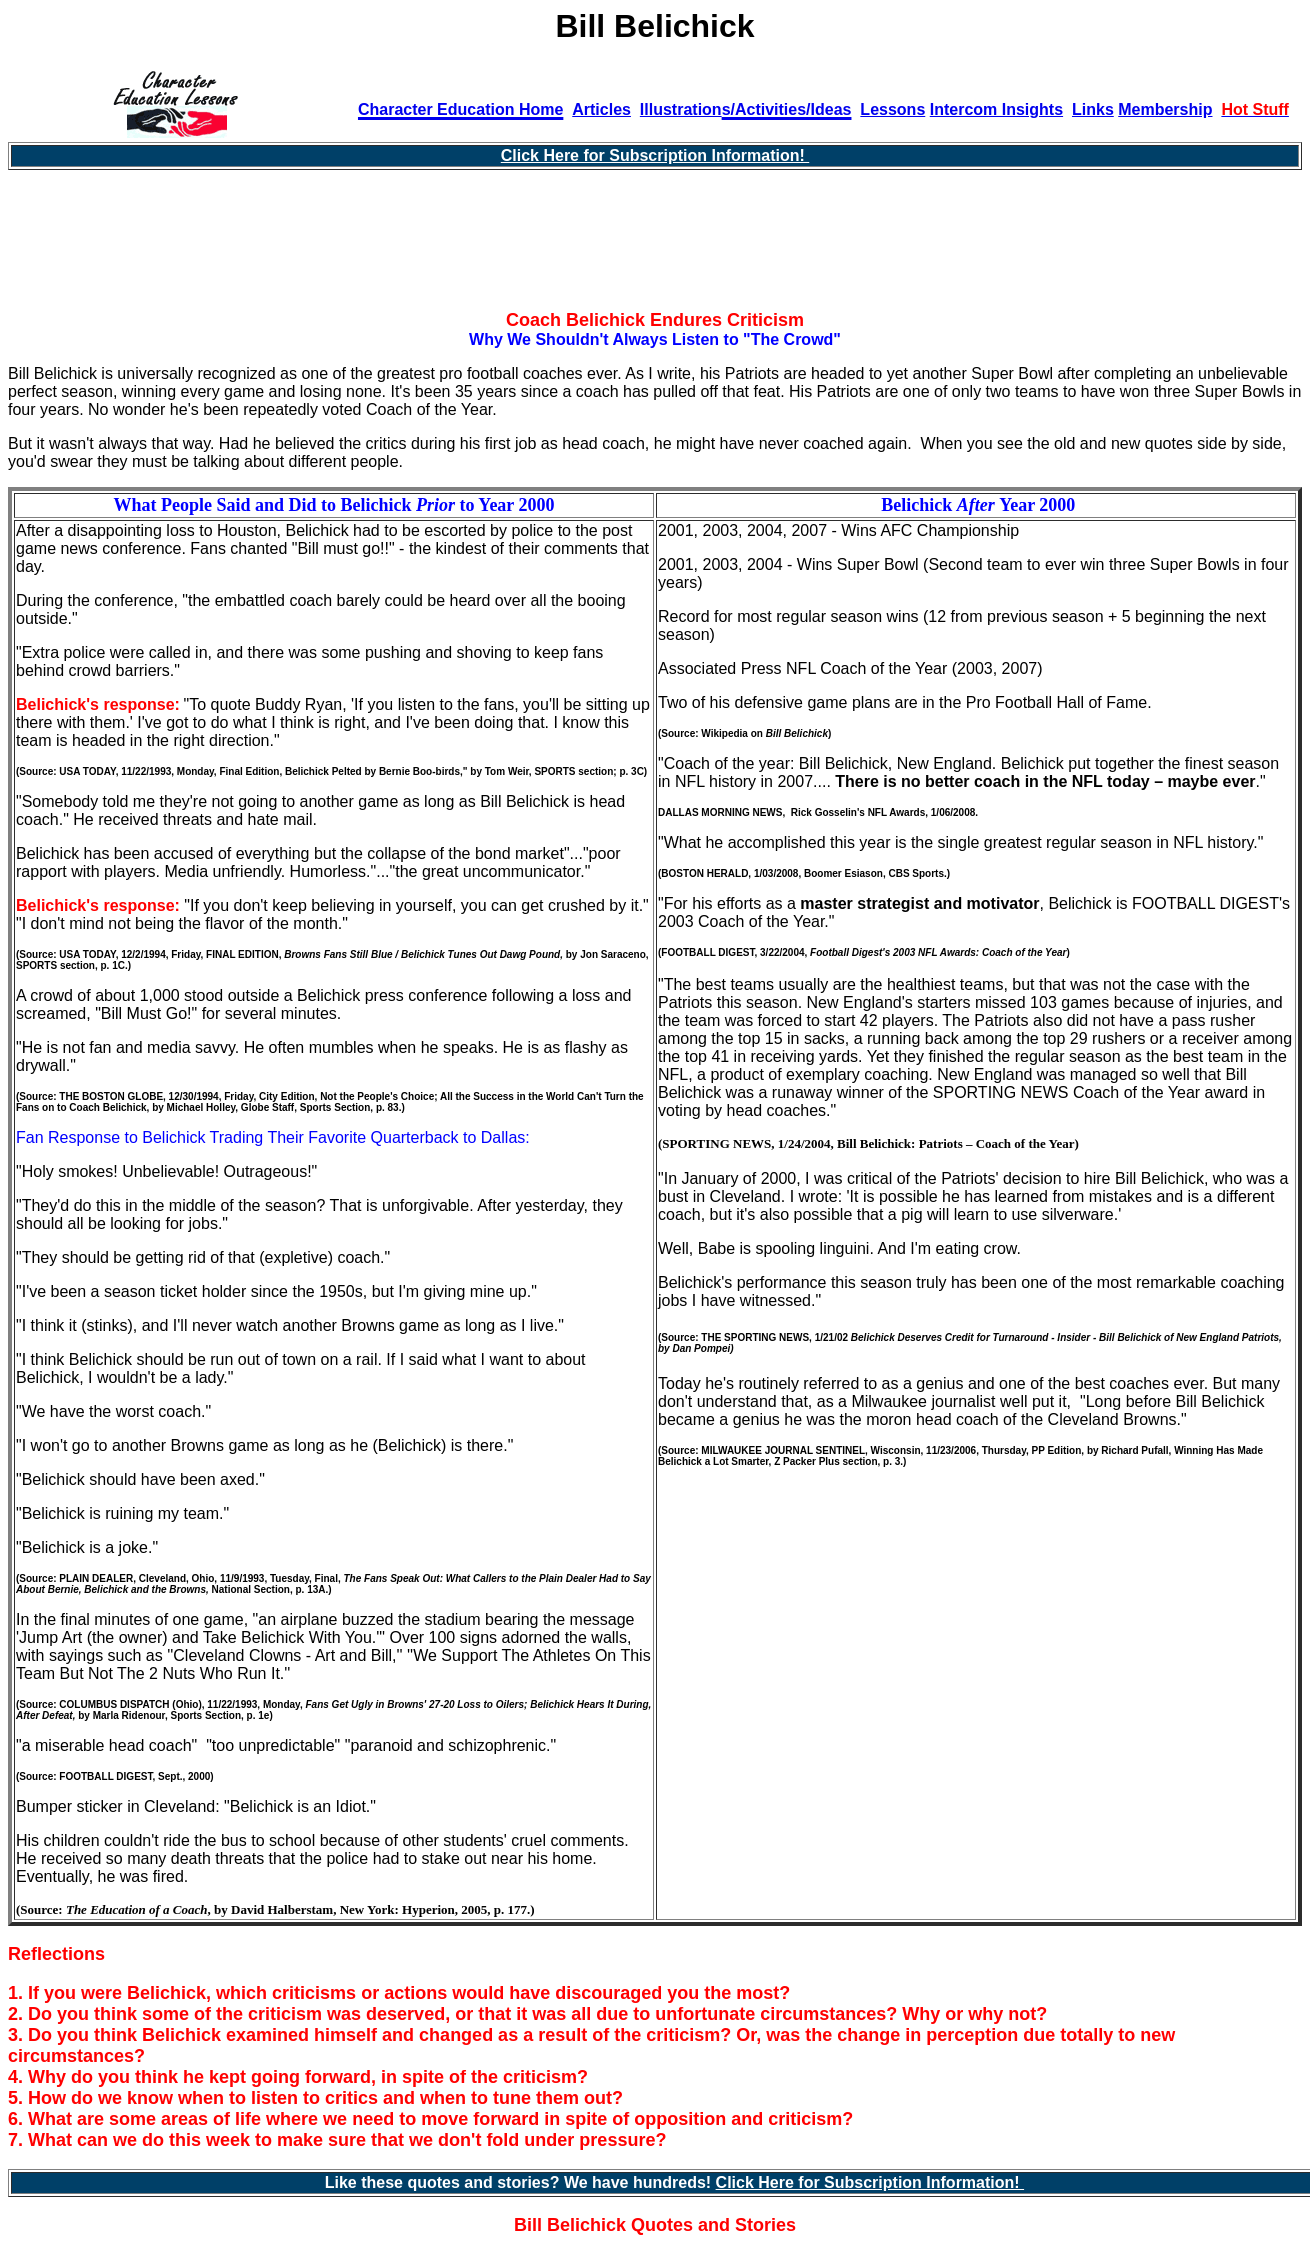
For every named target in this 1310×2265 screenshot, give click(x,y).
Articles (601, 109)
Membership (1165, 109)
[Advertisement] (655, 249)
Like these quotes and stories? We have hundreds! (520, 2182)
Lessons (892, 109)
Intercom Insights (996, 109)
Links (1093, 109)
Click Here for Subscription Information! (655, 155)
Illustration (681, 109)
